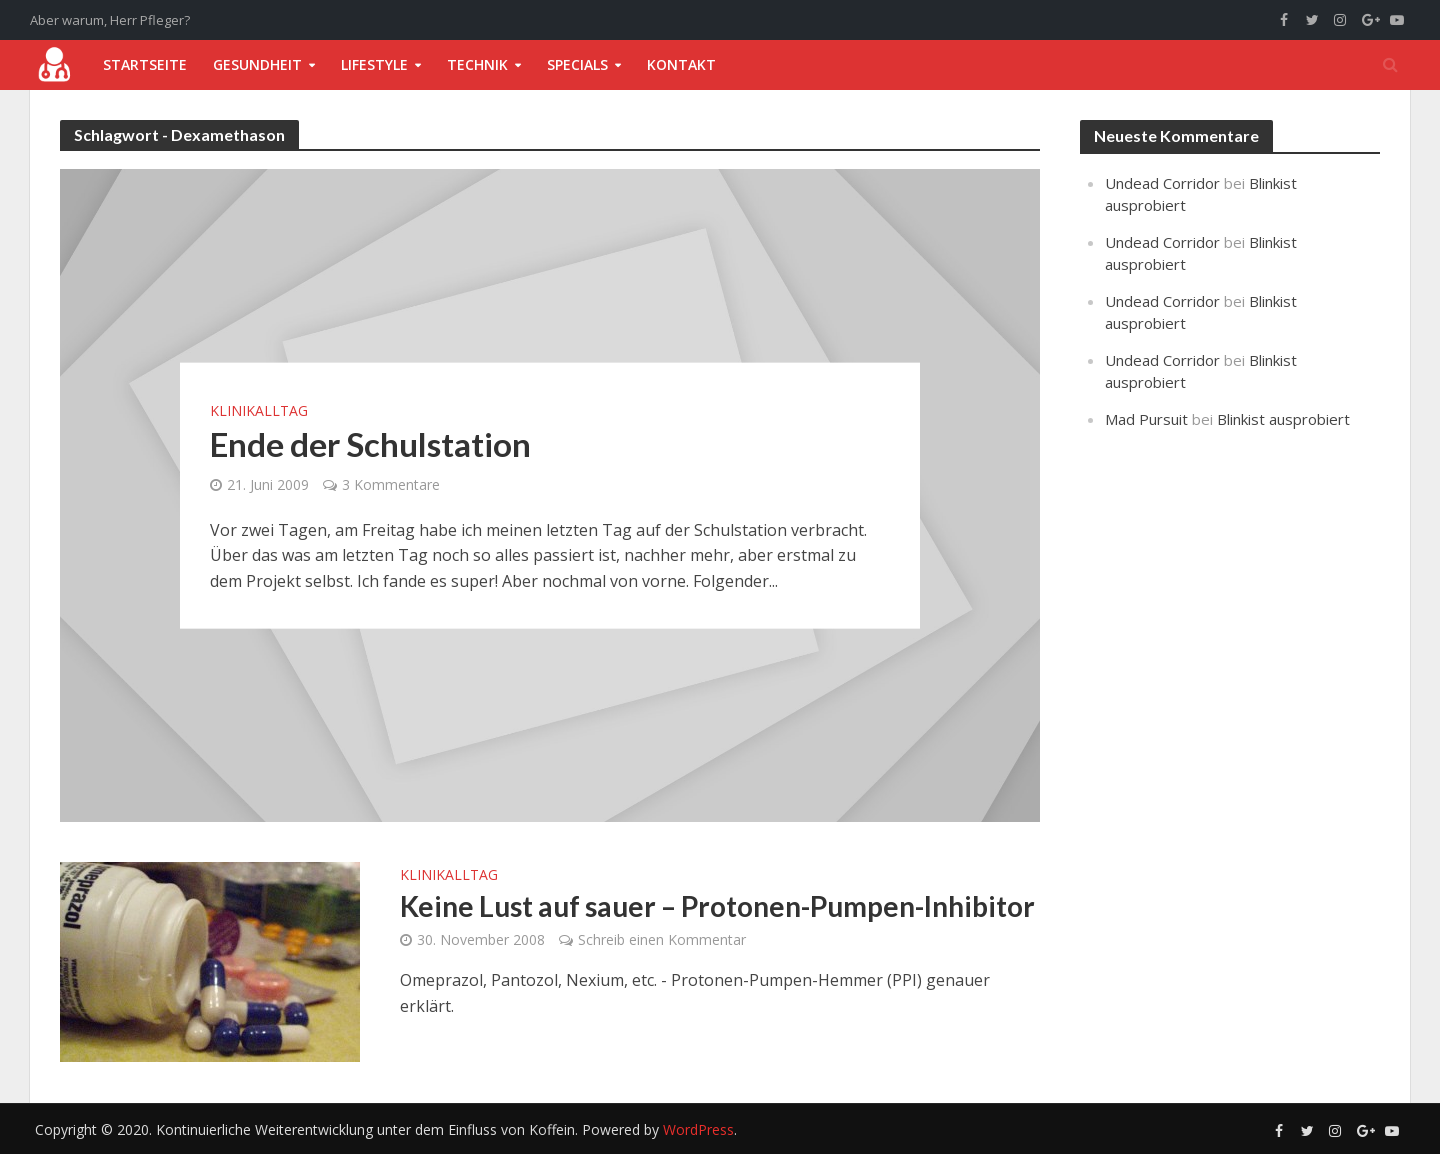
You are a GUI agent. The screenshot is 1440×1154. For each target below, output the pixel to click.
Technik (477, 64)
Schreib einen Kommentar (662, 939)
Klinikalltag (259, 410)
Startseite (145, 64)
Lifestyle (374, 64)
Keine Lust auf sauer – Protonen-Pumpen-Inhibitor (717, 906)
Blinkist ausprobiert (1283, 419)
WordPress (698, 1129)
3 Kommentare (391, 483)
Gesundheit (257, 64)
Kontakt (681, 64)
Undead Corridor (1162, 183)
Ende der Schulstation (370, 443)
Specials (577, 64)
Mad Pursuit (1146, 419)
